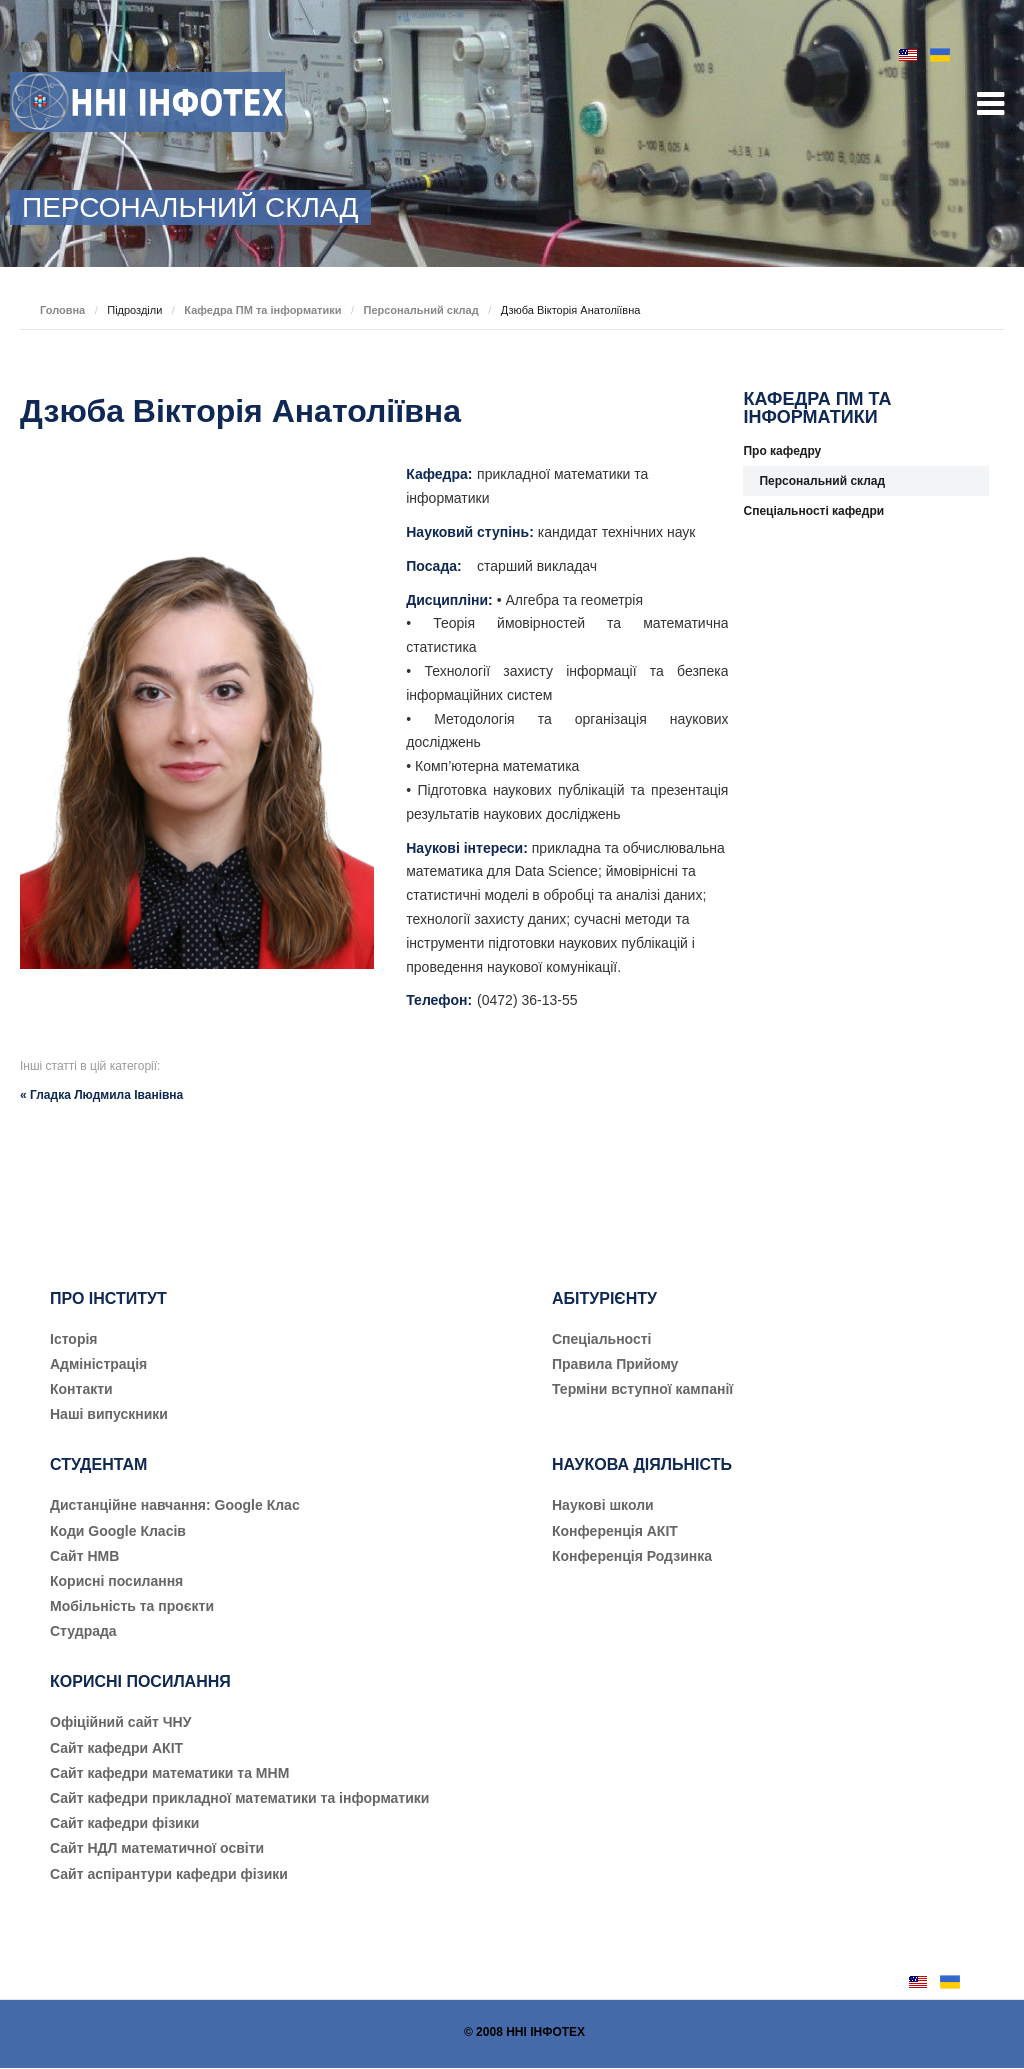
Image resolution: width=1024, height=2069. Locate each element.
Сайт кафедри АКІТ (116, 1748)
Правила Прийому (615, 1364)
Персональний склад (420, 310)
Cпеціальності (602, 1339)
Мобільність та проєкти (132, 1606)
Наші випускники (109, 1414)
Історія (74, 1339)
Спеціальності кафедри (813, 511)
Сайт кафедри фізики (124, 1823)
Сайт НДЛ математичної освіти (157, 1848)
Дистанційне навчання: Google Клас (175, 1505)
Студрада (83, 1631)
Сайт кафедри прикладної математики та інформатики (239, 1798)
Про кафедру (782, 451)
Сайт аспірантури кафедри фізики (169, 1874)
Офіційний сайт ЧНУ (120, 1722)
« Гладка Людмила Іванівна (101, 1095)
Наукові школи (603, 1505)
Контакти (81, 1389)
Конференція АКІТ (615, 1531)
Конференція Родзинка (632, 1556)
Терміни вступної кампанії (642, 1389)
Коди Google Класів (118, 1531)
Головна (62, 310)
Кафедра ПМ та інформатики (262, 310)
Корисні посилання (116, 1581)
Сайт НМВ (84, 1556)
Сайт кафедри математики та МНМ (169, 1773)
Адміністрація (98, 1364)
